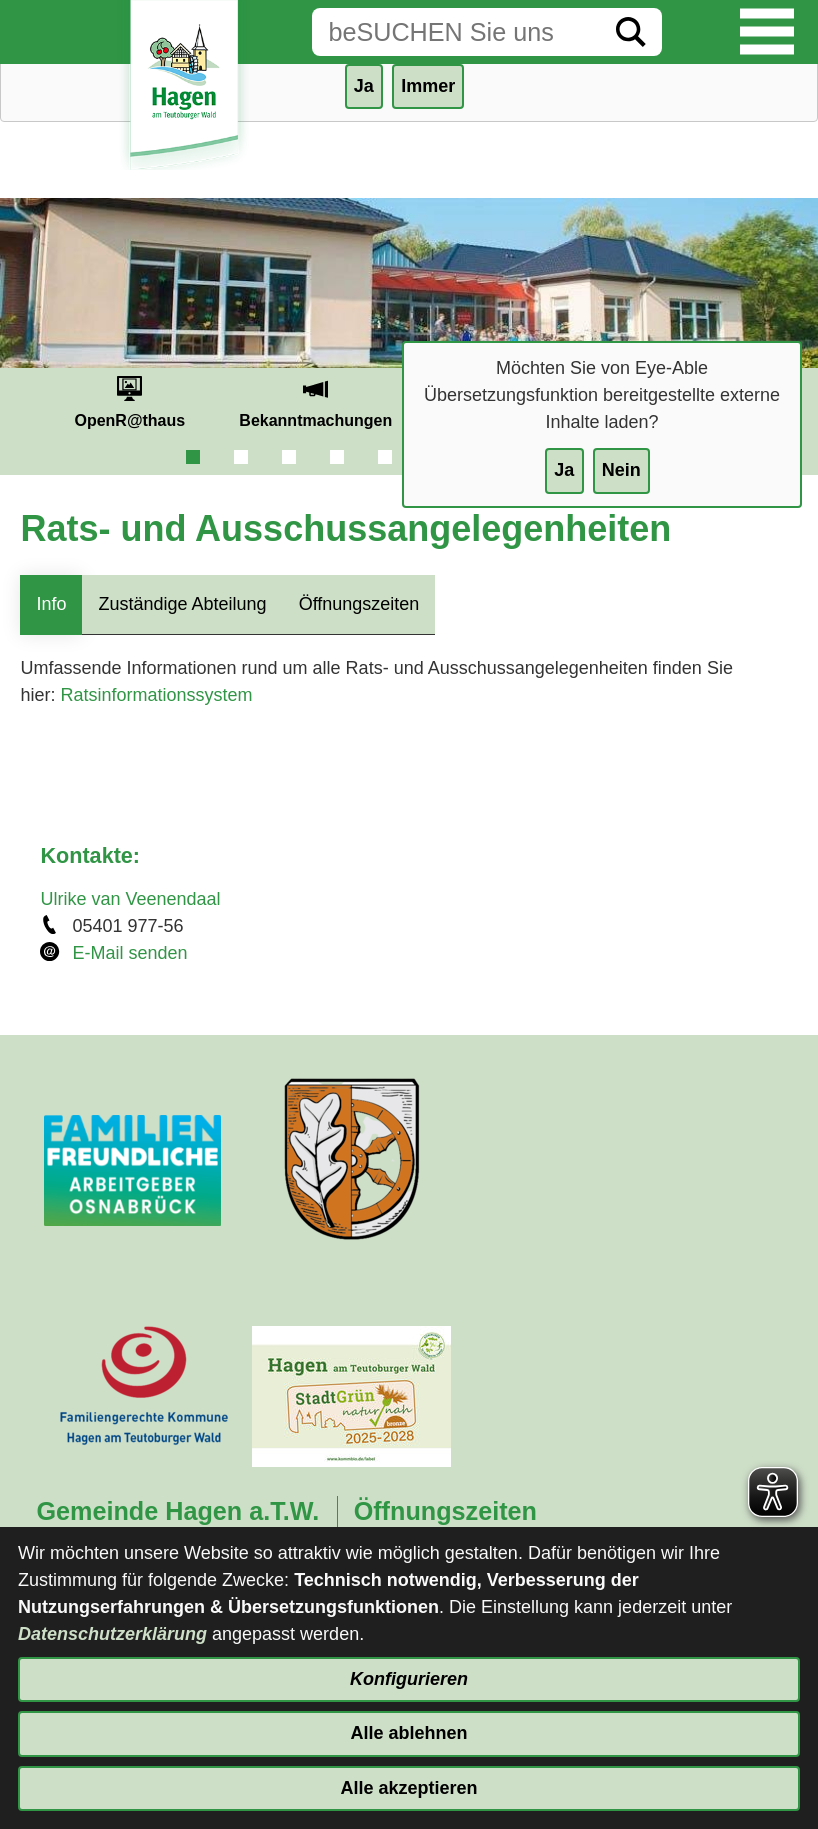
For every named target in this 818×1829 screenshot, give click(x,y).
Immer (428, 86)
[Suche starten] (631, 32)
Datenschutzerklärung (112, 1634)
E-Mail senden (129, 953)
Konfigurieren (409, 1679)
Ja (564, 470)
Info (51, 604)
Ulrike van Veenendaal (130, 899)
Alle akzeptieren (408, 1788)
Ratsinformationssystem (156, 695)
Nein (621, 470)
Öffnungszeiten (359, 604)
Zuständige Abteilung (182, 604)
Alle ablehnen (408, 1733)
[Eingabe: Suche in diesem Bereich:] (456, 32)
